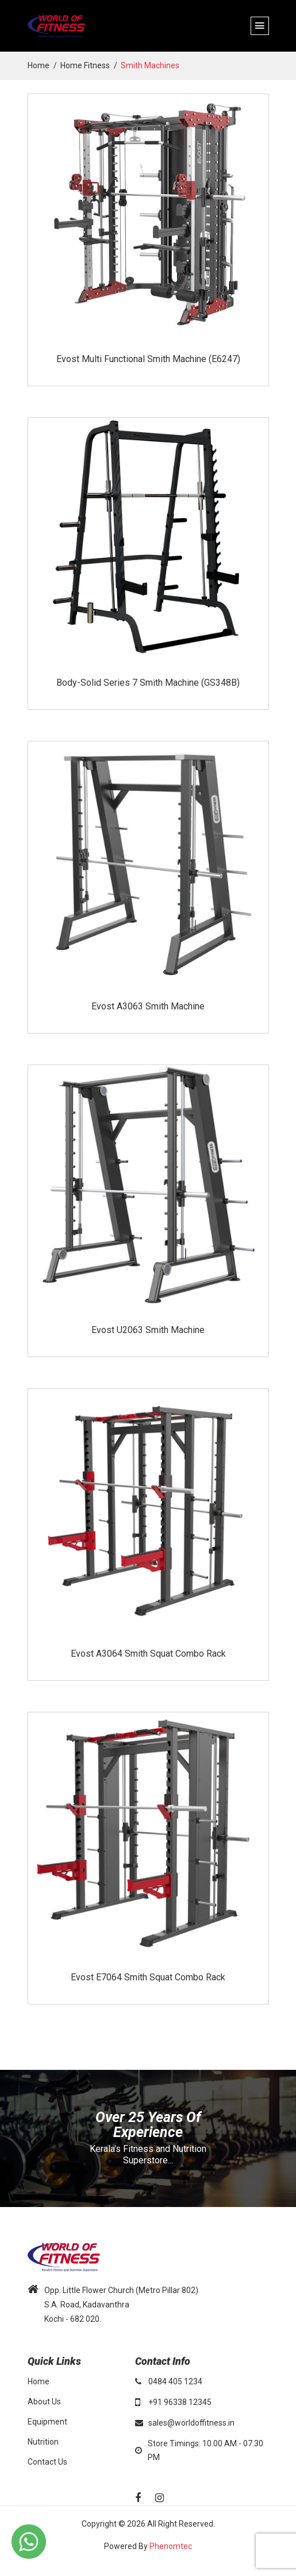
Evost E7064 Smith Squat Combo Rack (148, 1977)
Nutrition (43, 2441)
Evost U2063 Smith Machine (148, 1329)
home (38, 65)
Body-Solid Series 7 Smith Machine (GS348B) (148, 682)
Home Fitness (85, 65)
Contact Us (47, 2461)
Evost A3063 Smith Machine (148, 1006)
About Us (44, 2401)
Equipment (47, 2421)
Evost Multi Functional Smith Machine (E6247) (148, 358)
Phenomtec (170, 2546)
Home (38, 2381)
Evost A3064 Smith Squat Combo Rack (148, 1653)
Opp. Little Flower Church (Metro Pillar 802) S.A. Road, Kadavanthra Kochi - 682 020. (121, 2305)
